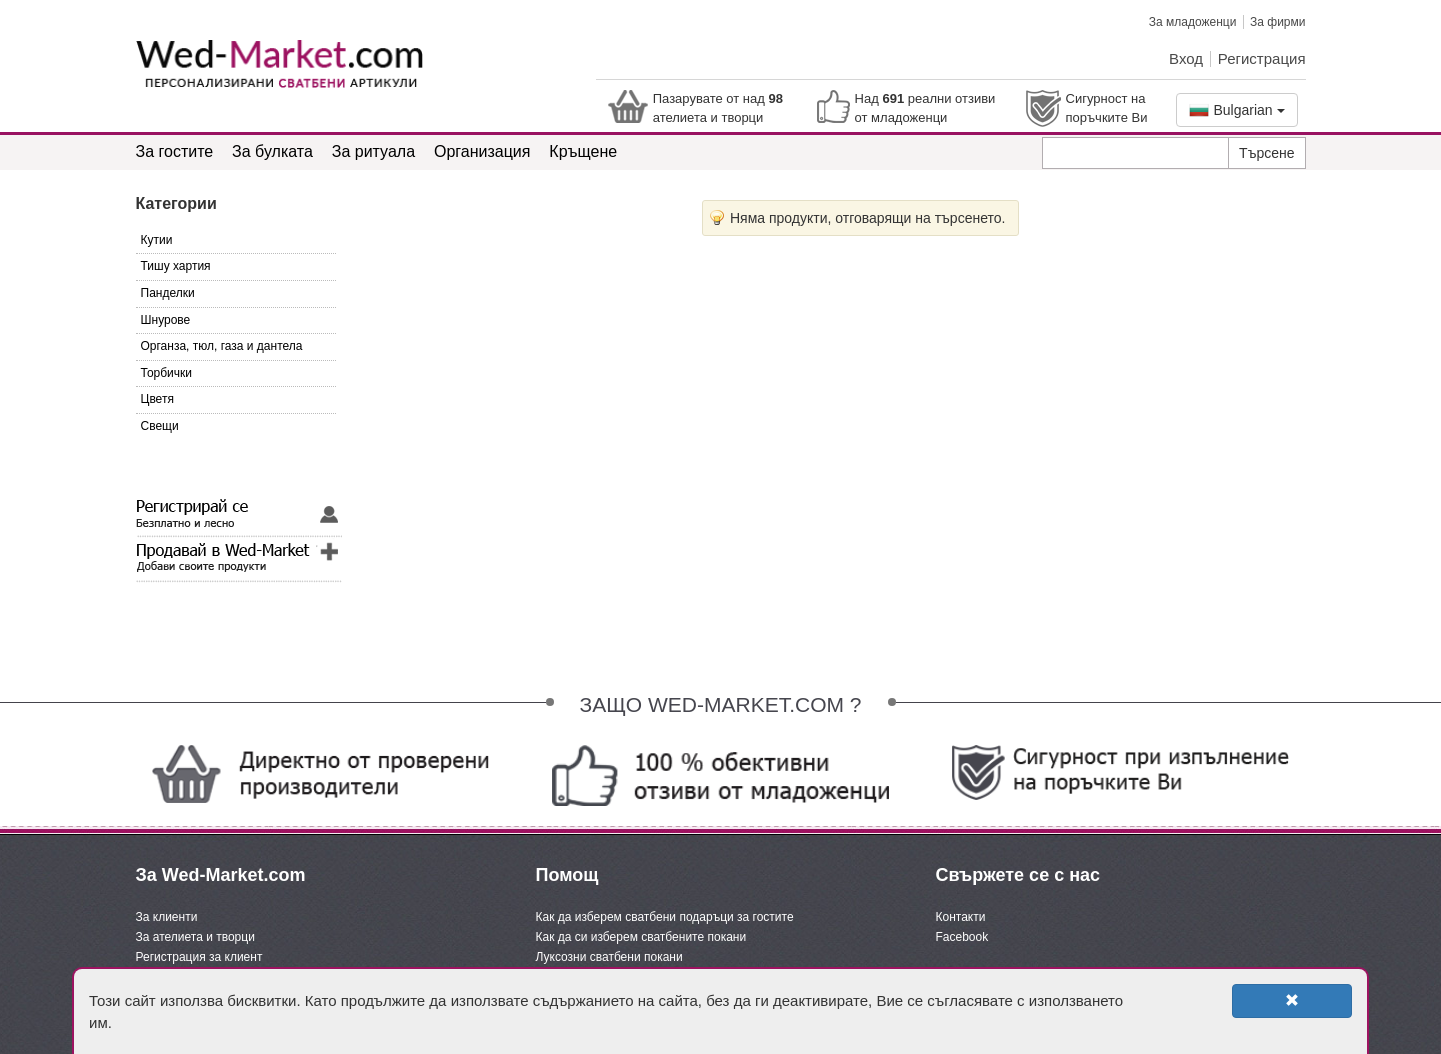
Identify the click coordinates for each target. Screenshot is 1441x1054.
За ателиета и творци (195, 937)
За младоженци (1193, 22)
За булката (272, 151)
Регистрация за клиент (199, 957)
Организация (482, 151)
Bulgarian (1237, 110)
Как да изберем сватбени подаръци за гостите (665, 917)
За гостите (175, 151)
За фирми (1277, 22)
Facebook (962, 937)
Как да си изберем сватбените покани (641, 937)
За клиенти (167, 917)
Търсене (1266, 153)
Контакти (961, 917)
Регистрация (1262, 58)
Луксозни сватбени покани (609, 957)
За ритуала (373, 151)
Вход (1186, 58)
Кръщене (583, 151)
